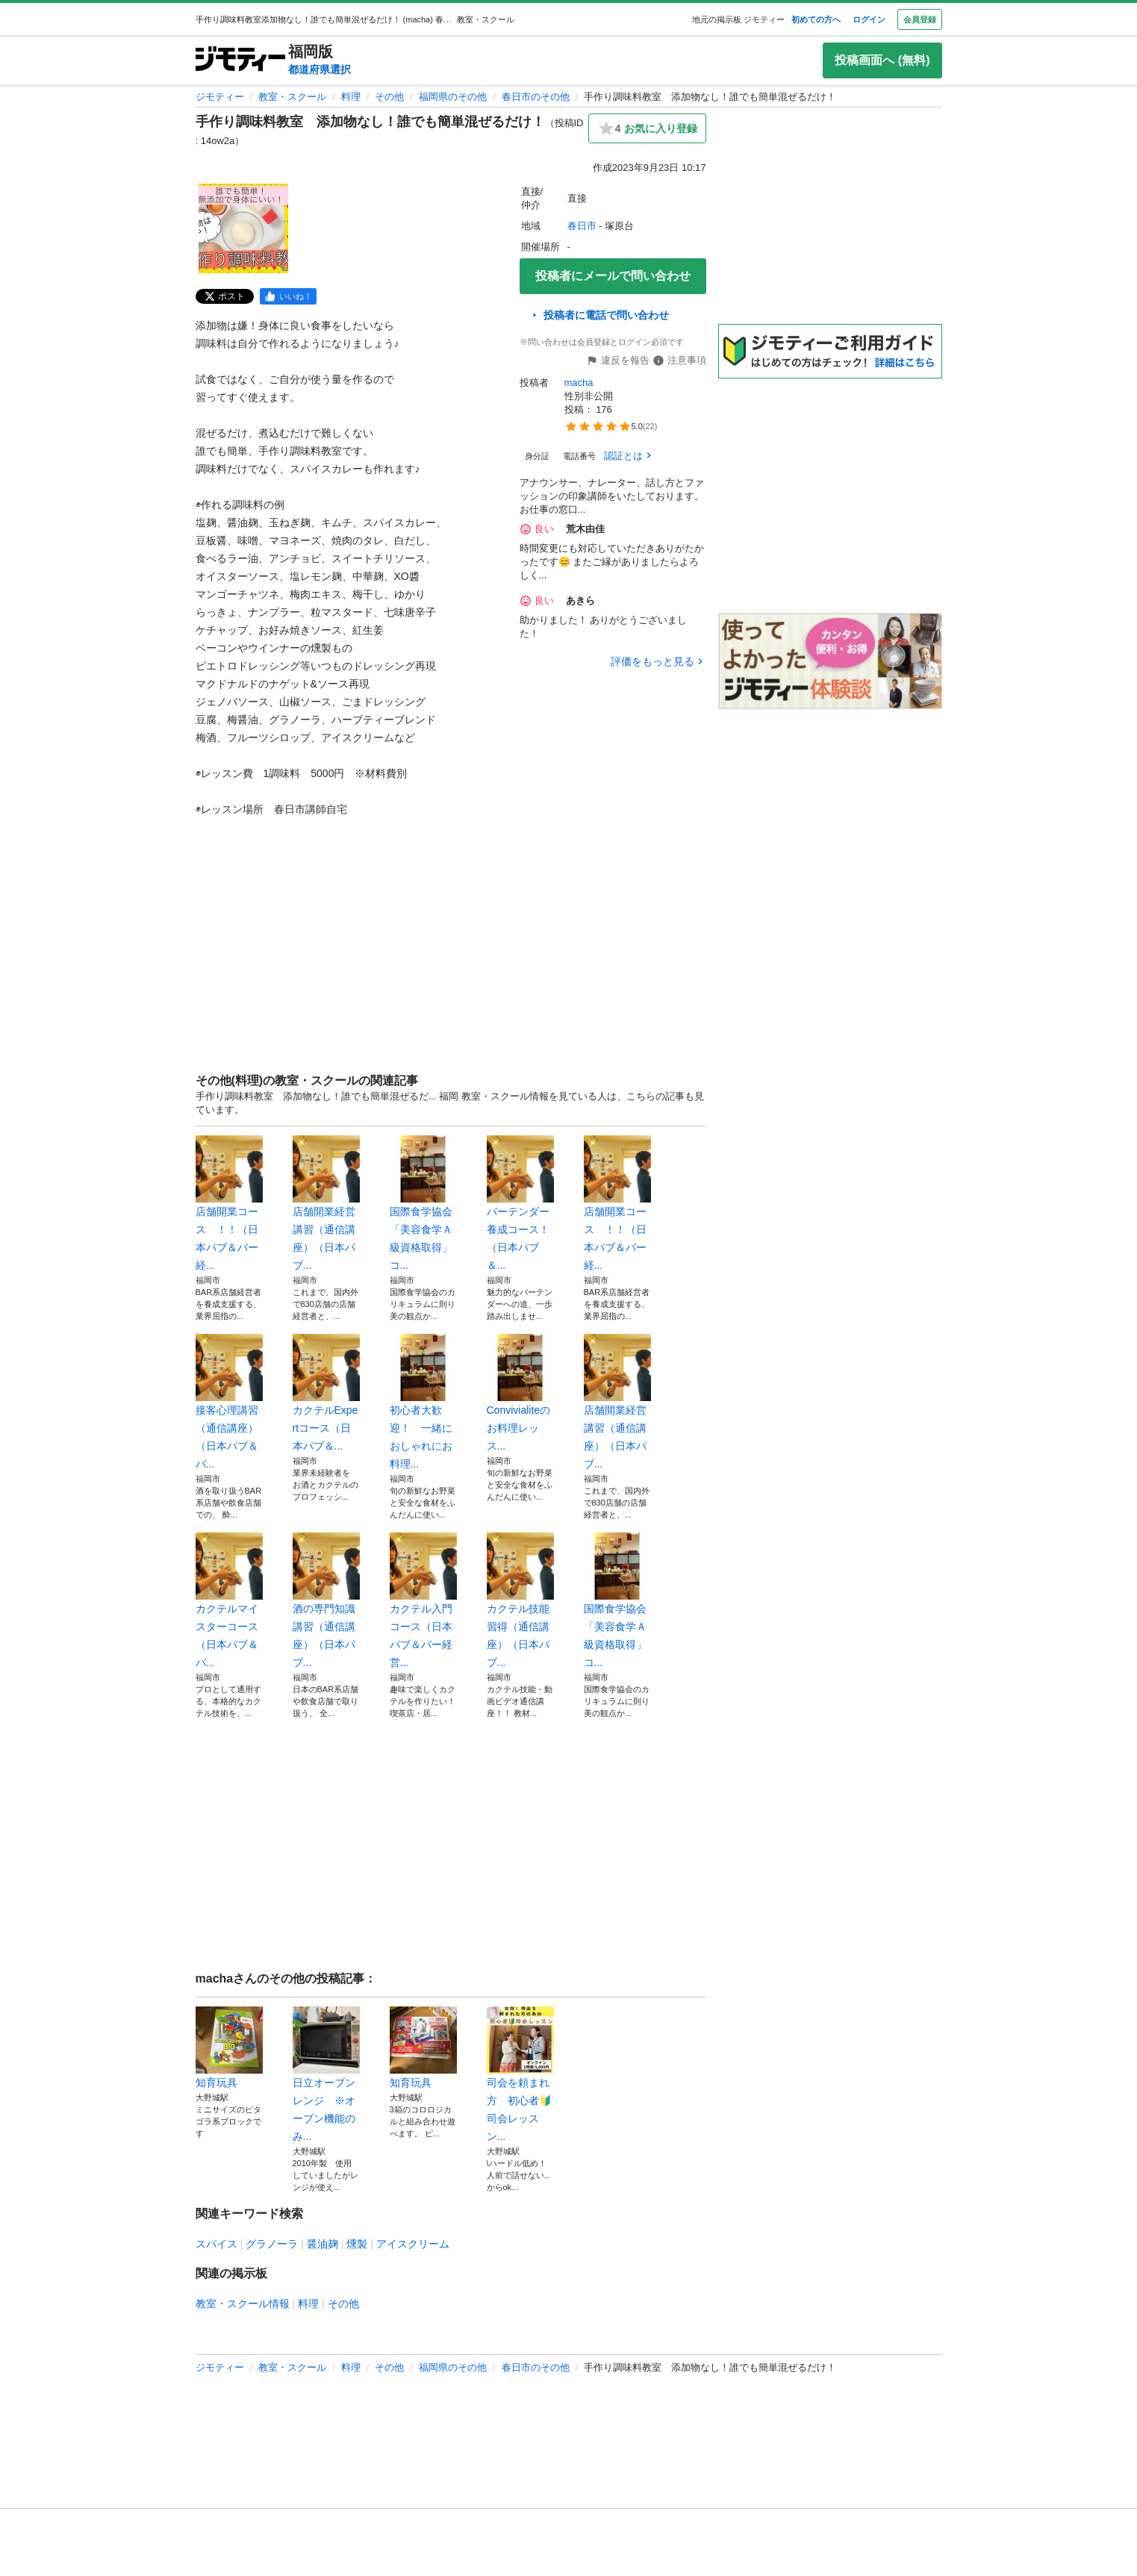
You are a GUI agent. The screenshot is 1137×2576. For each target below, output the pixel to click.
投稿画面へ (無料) (882, 60)
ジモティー (220, 96)
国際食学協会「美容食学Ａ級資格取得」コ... (423, 1203)
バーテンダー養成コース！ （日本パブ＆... (520, 1203)
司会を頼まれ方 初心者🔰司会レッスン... (520, 2074)
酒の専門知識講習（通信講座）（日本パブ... (326, 1600)
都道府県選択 (319, 69)
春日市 (581, 225)
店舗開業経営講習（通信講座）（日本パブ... (326, 1203)
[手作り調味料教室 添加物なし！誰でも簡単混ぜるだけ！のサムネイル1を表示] (243, 228)
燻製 (356, 2244)
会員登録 (919, 19)
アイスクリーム (412, 2244)
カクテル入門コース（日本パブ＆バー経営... (423, 1600)
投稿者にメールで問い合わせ (613, 275)
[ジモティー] (240, 60)
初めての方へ (816, 19)
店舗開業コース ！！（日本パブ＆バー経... (229, 1203)
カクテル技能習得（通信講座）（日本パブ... (520, 1600)
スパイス (216, 2244)
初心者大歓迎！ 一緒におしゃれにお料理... (423, 1402)
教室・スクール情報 (243, 2304)
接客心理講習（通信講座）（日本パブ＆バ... (229, 1402)
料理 (351, 96)
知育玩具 (229, 2047)
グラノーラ (272, 2244)
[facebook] (288, 296)
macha (579, 382)
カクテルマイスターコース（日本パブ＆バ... (229, 1600)
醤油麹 (322, 2244)
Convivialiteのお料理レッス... (520, 1393)
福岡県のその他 (453, 96)
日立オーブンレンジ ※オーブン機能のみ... (326, 2074)
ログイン (869, 19)
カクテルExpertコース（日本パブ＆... (326, 1393)
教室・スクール (292, 96)
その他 (389, 96)
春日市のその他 (536, 96)
